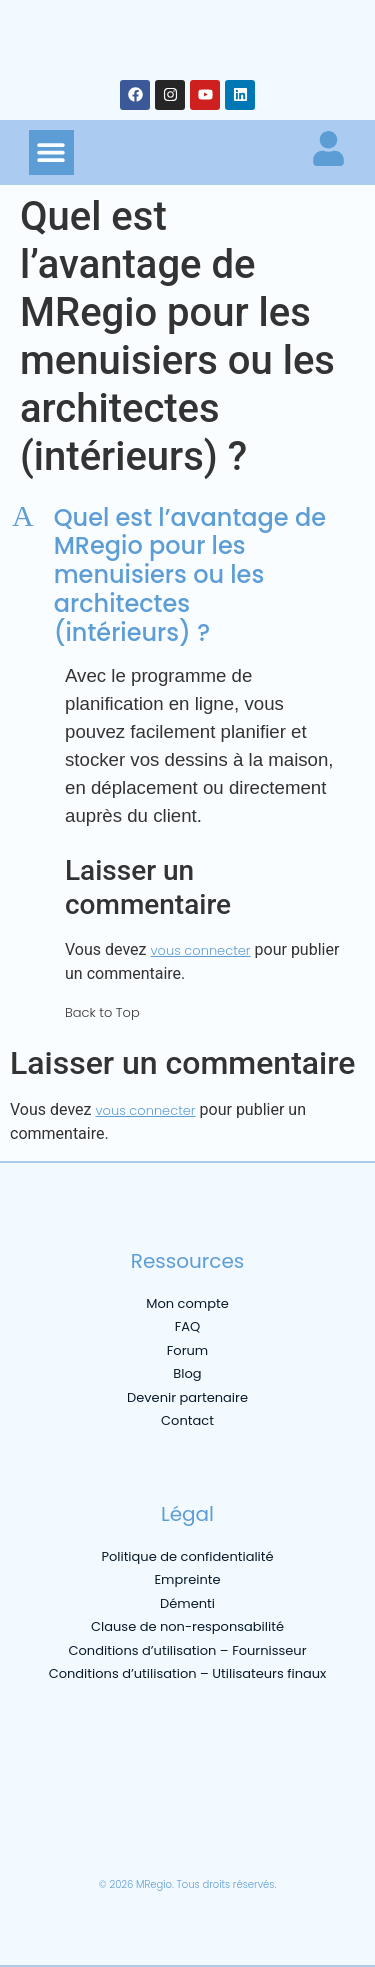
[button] (51, 152)
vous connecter (200, 950)
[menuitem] (43, 1836)
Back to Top (102, 1012)
